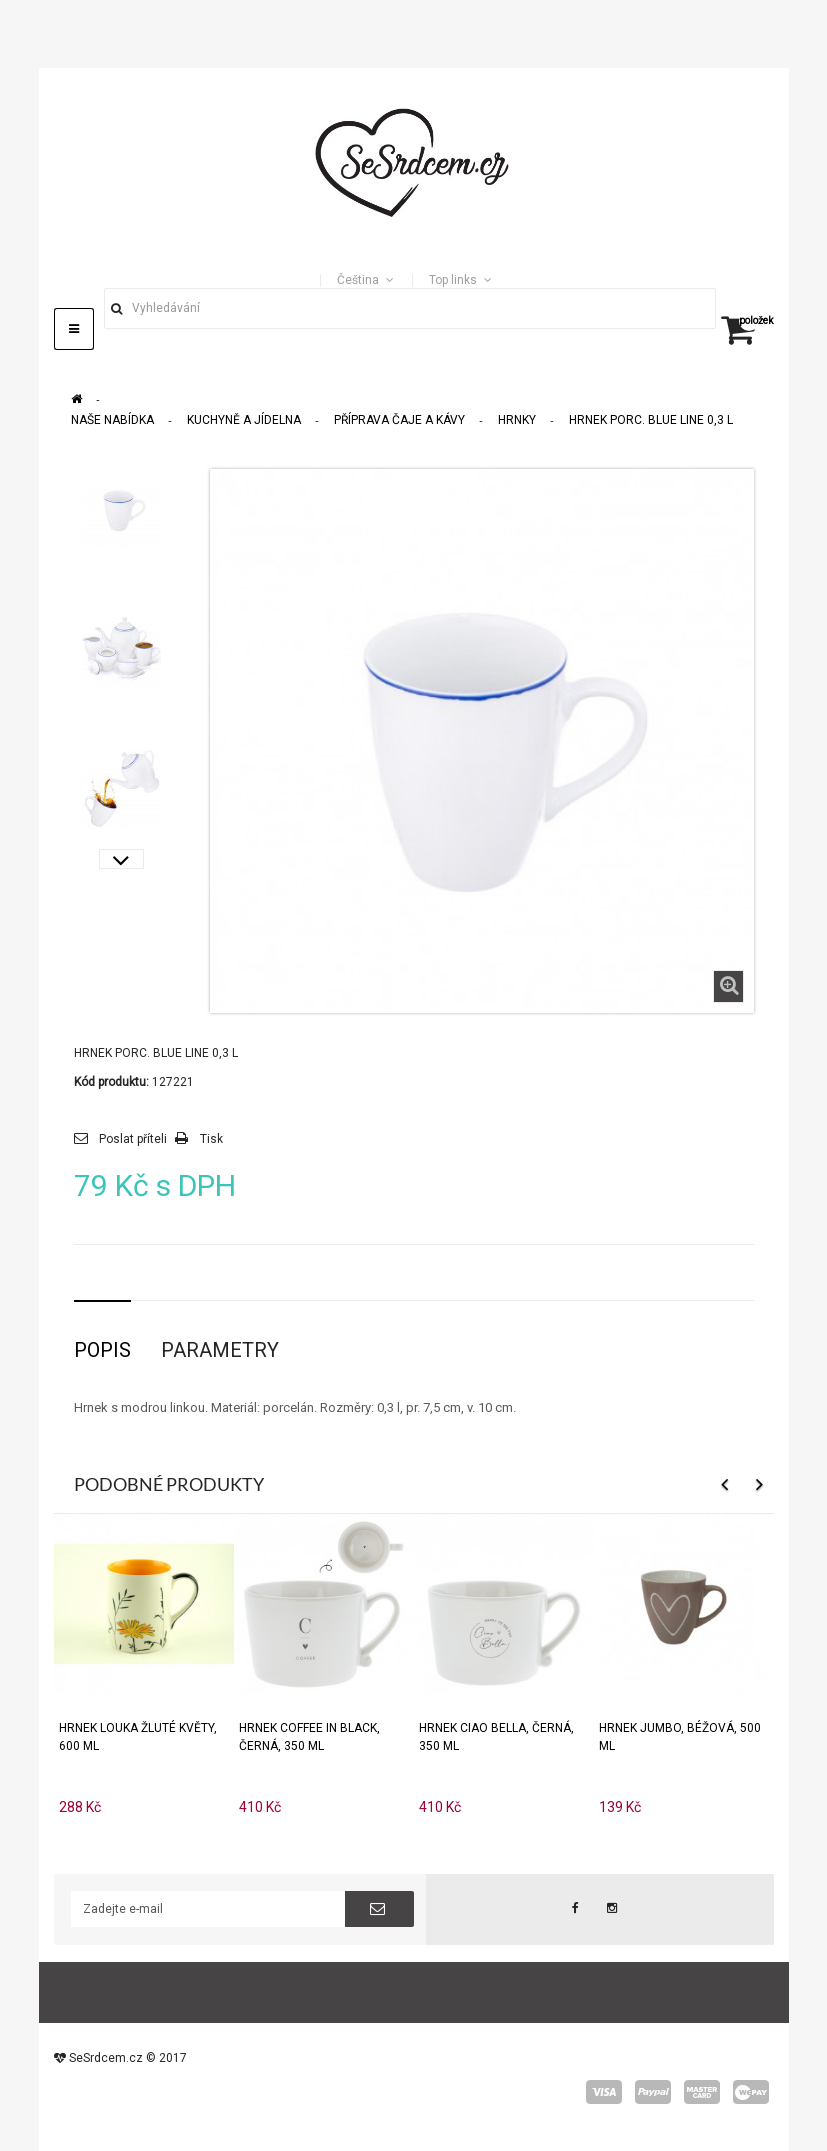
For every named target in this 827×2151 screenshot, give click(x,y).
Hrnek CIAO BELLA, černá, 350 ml (496, 1737)
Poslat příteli (133, 1139)
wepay (751, 2092)
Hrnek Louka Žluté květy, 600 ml (138, 1737)
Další (121, 859)
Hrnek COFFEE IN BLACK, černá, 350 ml (309, 1737)
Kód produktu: (111, 1082)
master (702, 2092)
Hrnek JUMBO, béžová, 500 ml (680, 1737)
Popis (102, 1350)
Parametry (220, 1350)
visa (604, 2092)
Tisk (211, 1139)
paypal (653, 2092)
